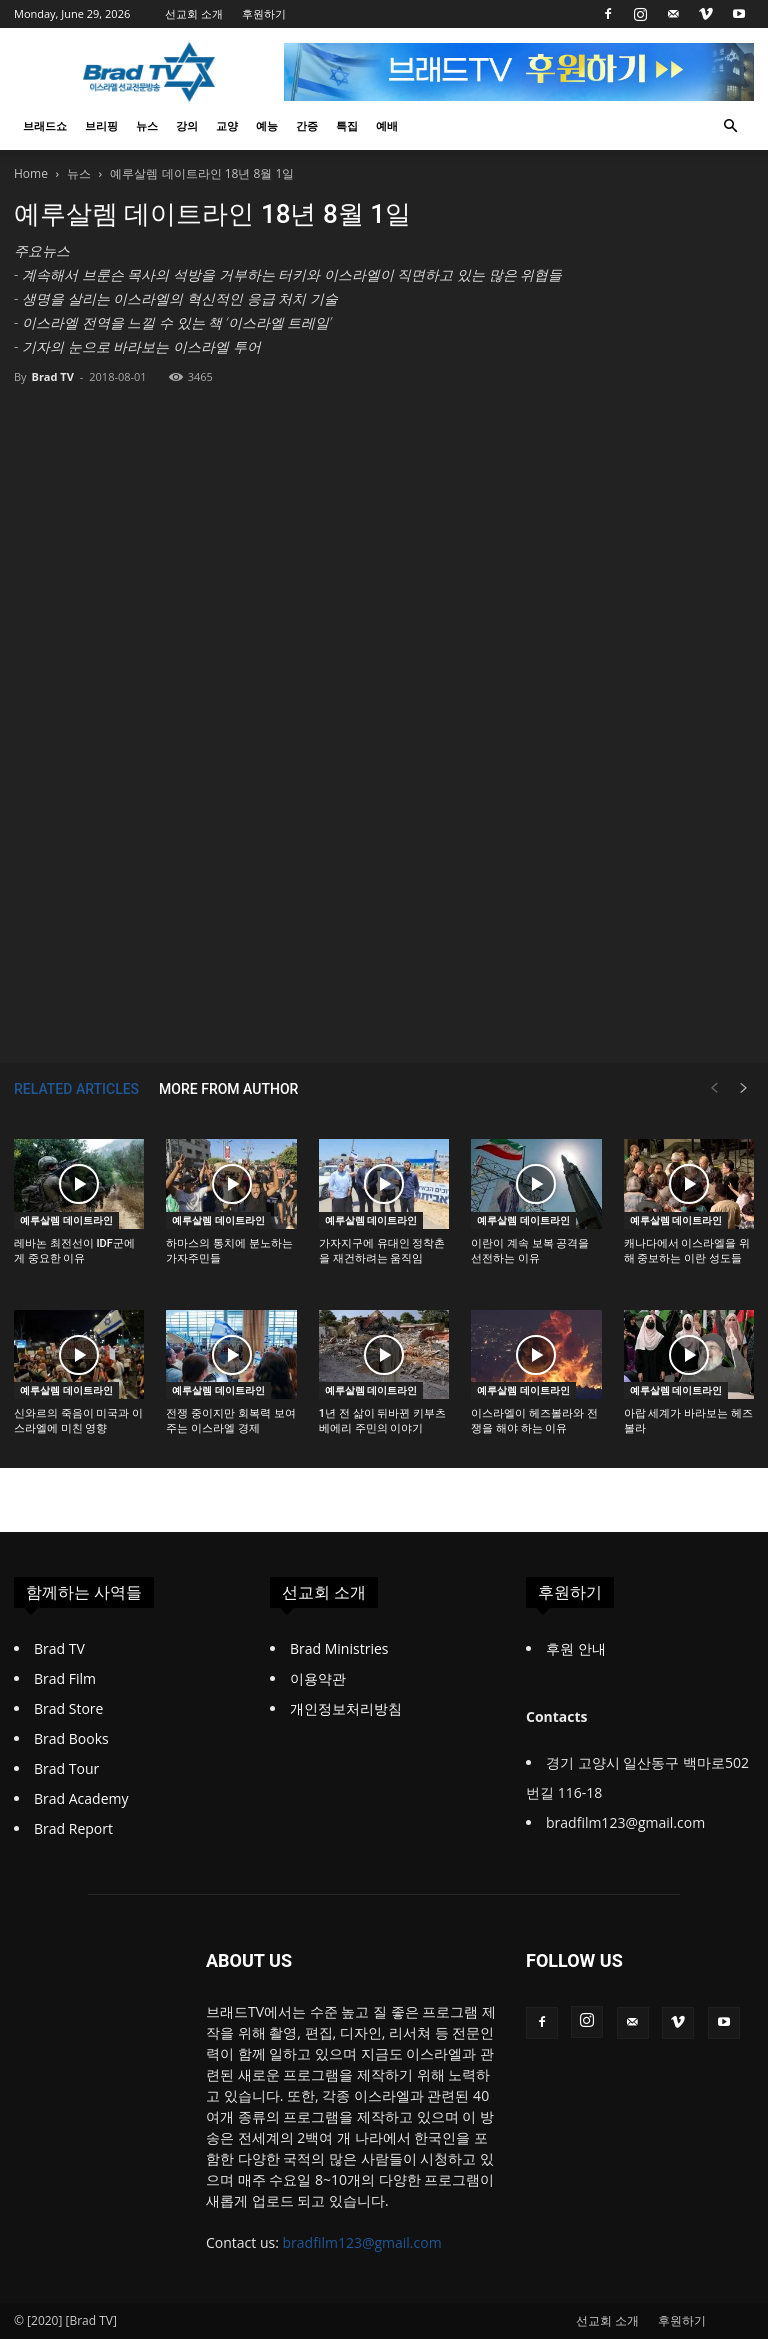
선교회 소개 (194, 13)
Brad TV (52, 376)
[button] (730, 126)
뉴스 (147, 125)
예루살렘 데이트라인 (66, 1220)
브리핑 (101, 125)
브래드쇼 (45, 125)
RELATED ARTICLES (76, 1089)
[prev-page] (714, 1088)
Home (31, 173)
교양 (227, 125)
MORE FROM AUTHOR (228, 1089)
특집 (347, 125)
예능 (267, 125)
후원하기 (264, 13)
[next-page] (744, 1088)
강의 (187, 125)
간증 (307, 125)
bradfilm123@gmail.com (362, 2242)
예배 (387, 125)
